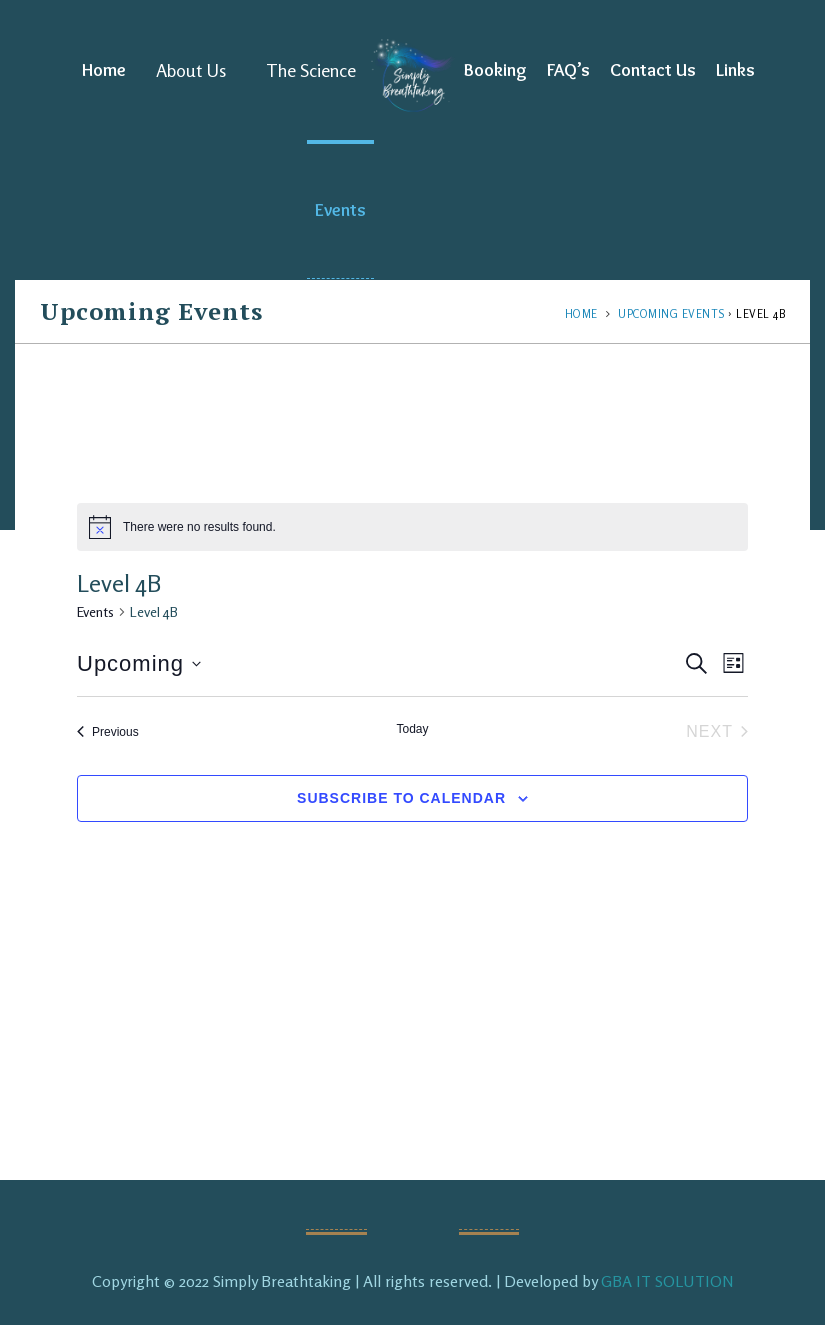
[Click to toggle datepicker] (139, 663)
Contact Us (653, 70)
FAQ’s (568, 70)
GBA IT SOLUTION (667, 1281)
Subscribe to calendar (401, 798)
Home (104, 70)
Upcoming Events (671, 314)
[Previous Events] (108, 732)
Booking (495, 70)
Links (735, 70)
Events (340, 210)
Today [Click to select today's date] (412, 729)
